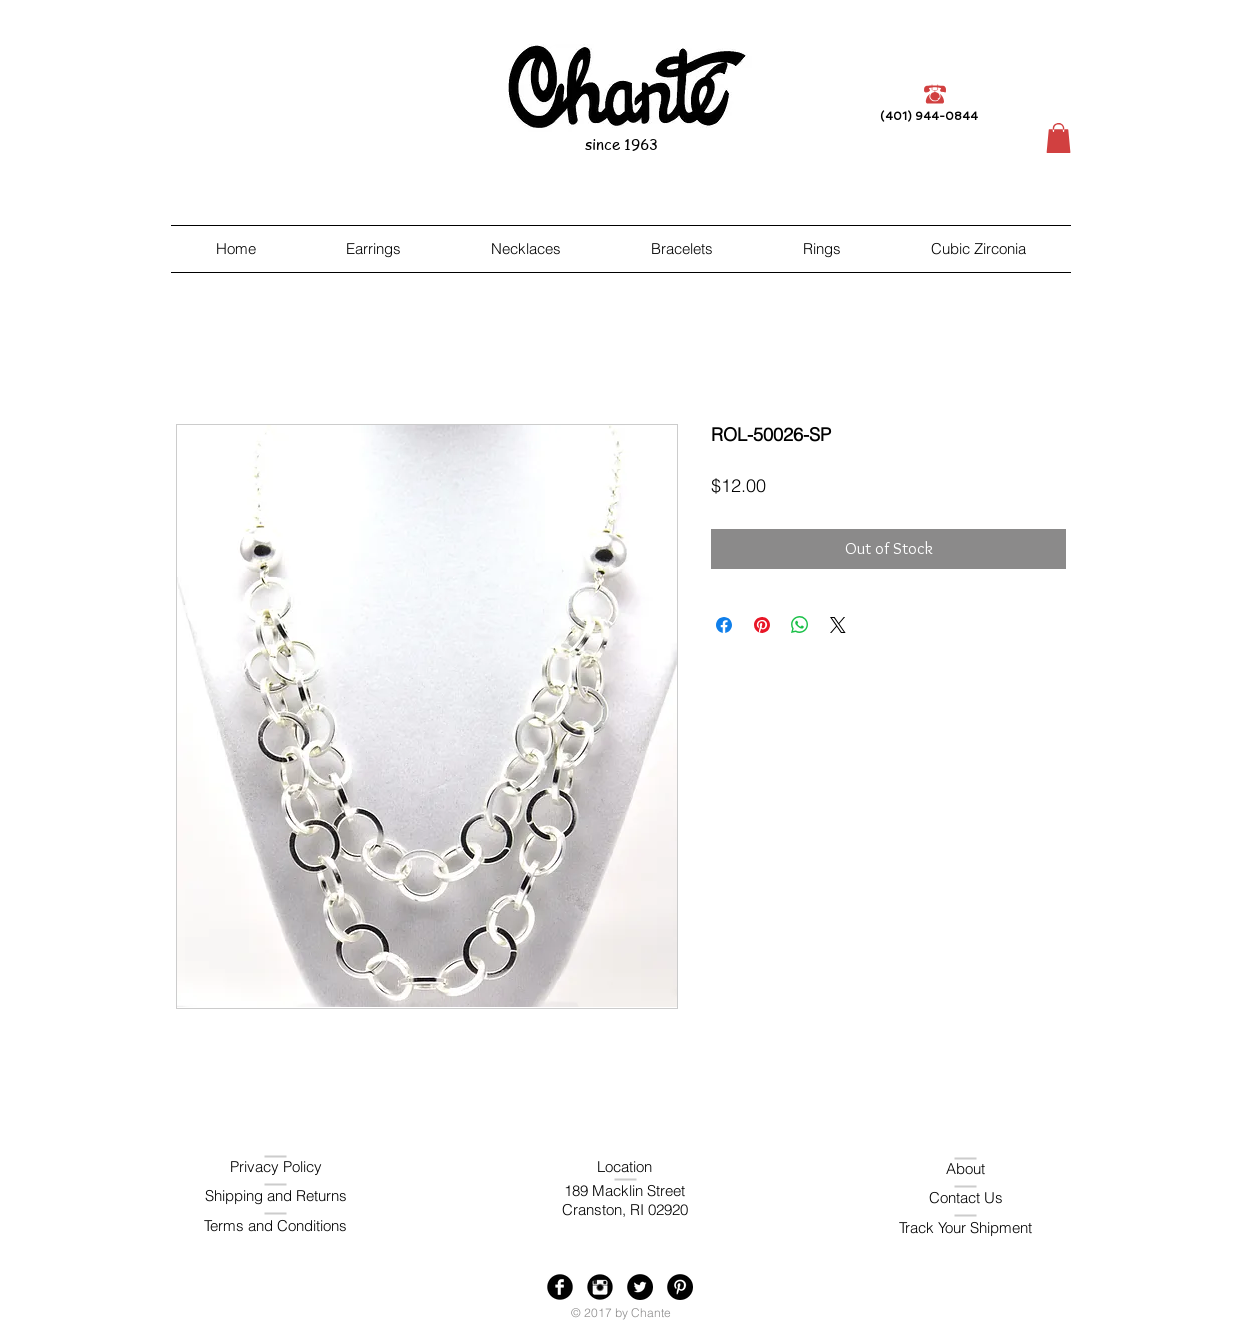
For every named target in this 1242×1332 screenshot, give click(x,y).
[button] (1058, 138)
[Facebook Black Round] (560, 1287)
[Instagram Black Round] (600, 1287)
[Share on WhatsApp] (800, 625)
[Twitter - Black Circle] (640, 1287)
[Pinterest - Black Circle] (680, 1287)
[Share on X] (838, 625)
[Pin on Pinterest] (762, 625)
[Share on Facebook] (724, 625)
